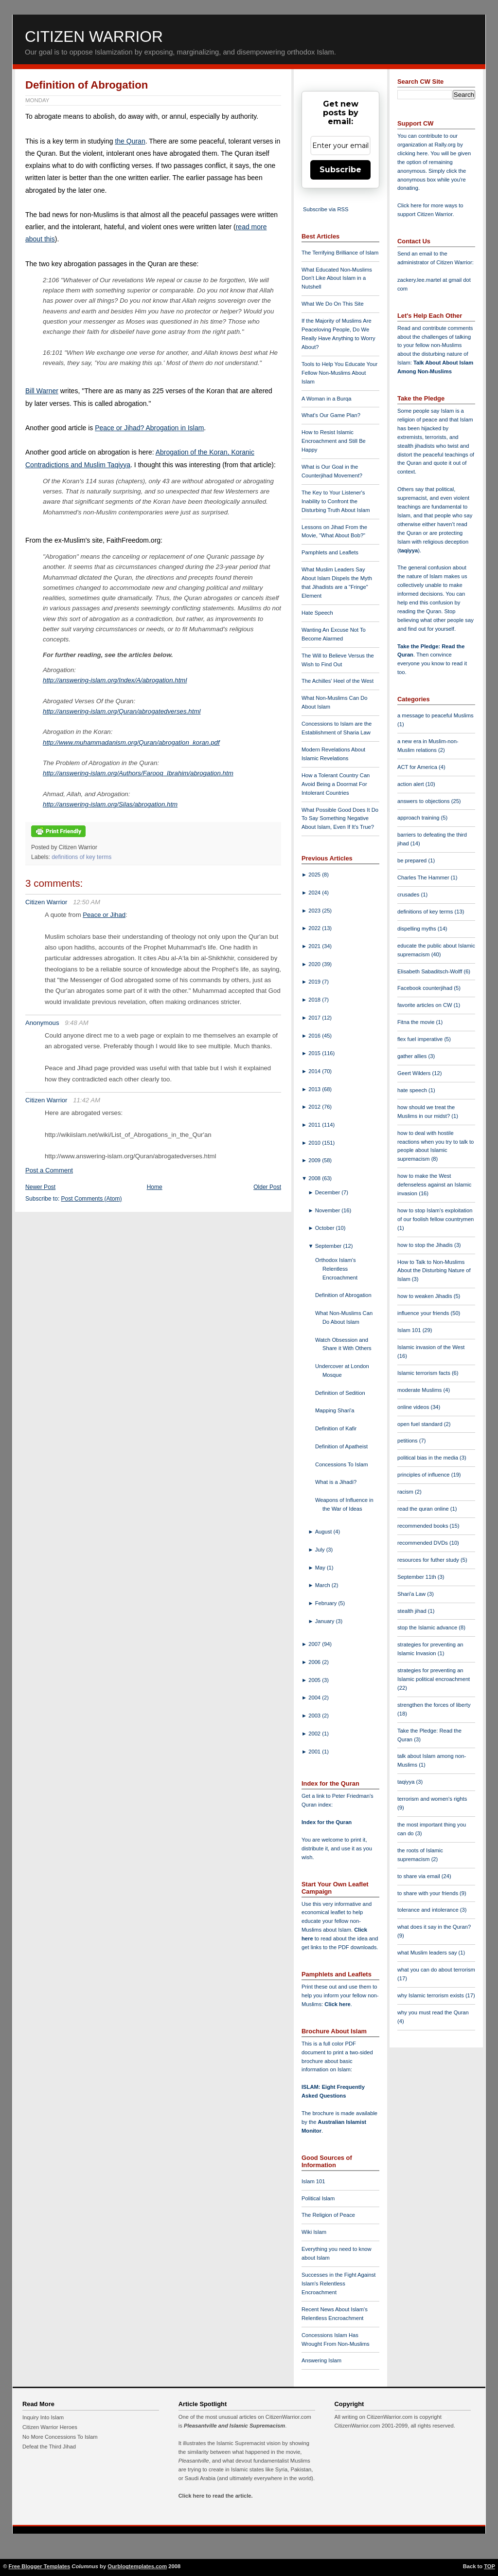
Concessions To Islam (341, 1464)
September (329, 1246)
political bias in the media (428, 1458)
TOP (489, 2566)
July (320, 1550)
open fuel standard (420, 1424)
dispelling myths (417, 929)
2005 (315, 1680)
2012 (315, 1107)
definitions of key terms (81, 857)
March (323, 1585)
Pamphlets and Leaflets (330, 552)
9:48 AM (77, 1022)
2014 (315, 1071)
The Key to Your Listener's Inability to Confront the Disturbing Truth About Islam (336, 501)
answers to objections (424, 801)
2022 (315, 928)
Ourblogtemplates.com (137, 2566)
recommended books (423, 1526)
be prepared (412, 860)
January (325, 1621)
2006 (315, 1662)
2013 (315, 1089)
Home (154, 1187)
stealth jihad (412, 1611)
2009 (315, 1160)
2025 (315, 874)
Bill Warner (41, 391)
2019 (315, 982)
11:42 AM (86, 1100)
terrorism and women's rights (432, 1799)
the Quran (130, 141)
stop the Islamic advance (428, 1627)
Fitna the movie (416, 1022)
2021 (315, 946)
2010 (315, 1143)
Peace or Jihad (104, 914)
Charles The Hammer (424, 877)
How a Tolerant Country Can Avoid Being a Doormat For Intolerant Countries (336, 784)
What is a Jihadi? (335, 1482)
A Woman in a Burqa (326, 399)
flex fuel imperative (420, 1039)
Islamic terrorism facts (424, 1373)
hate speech (412, 1090)
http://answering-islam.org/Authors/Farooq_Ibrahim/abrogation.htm (138, 773)
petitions (408, 1440)
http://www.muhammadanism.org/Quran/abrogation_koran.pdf (131, 742)
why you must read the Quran (433, 2012)
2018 (315, 1000)
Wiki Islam (314, 2232)
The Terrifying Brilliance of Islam (340, 253)
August (324, 1532)
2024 (315, 892)
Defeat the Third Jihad (49, 2446)
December (328, 1192)
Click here (337, 2004)
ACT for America (418, 767)
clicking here (412, 153)
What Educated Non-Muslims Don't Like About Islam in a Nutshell (337, 278)
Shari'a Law (412, 1594)
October (325, 1228)
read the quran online (423, 1509)
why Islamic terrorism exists (431, 1995)
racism (406, 1492)
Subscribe (340, 169)
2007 (315, 1644)
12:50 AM (86, 902)
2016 (315, 1036)
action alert (411, 784)
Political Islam (318, 2198)
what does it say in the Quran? (434, 1927)
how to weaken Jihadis (425, 1296)
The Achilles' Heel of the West (338, 681)
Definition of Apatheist (341, 1446)
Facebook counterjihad (425, 988)
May (321, 1568)
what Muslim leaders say (428, 1952)
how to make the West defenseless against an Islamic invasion (434, 1184)
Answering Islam (321, 2360)
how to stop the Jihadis (425, 1245)
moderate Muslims (420, 1390)
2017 (315, 1018)
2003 (315, 1715)
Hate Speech (317, 613)
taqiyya (408, 550)
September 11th (417, 1577)
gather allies (412, 1056)
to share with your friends (428, 1893)
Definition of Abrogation (86, 85)
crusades (409, 894)
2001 (315, 1751)
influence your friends (423, 1313)
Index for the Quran (327, 1822)
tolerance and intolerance (428, 1910)
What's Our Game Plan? (331, 415)
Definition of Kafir (335, 1428)
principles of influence (424, 1475)
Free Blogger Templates (40, 2566)
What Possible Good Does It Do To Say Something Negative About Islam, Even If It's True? (340, 818)
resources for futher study (429, 1560)
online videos (413, 1407)
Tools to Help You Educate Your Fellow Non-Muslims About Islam (339, 372)
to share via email (419, 1876)
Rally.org (445, 144)
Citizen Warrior (94, 36)
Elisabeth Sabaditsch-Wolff (430, 971)
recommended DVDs (423, 1543)
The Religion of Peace (328, 2215)
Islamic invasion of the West (430, 1347)
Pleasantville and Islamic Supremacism (234, 2426)
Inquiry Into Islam (43, 2417)
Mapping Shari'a (335, 1410)
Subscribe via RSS (325, 209)
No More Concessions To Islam (60, 2437)
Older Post (267, 1187)
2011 (315, 1125)
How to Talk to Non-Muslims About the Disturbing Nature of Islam (434, 1270)
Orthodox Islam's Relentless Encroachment (336, 1268)
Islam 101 (313, 2181)
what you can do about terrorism (436, 1970)
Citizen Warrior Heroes (49, 2427)
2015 (315, 1053)
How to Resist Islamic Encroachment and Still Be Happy (334, 441)
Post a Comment (49, 1170)
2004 (315, 1697)
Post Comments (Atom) (91, 1198)
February (326, 1603)
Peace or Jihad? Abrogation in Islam (149, 428)
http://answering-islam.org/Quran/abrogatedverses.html (121, 711)
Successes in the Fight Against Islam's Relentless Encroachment (338, 2283)
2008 (315, 1178)
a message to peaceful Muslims (435, 715)
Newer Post (40, 1187)
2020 (315, 964)
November (328, 1210)
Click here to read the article (214, 2496)
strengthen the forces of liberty (434, 1705)
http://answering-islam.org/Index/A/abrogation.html (115, 680)
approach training (419, 818)
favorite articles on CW (425, 1005)
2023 (315, 910)
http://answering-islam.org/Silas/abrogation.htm (110, 804)
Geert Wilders (414, 1073)
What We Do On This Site (333, 304)
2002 (315, 1733)
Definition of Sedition (340, 1393)
